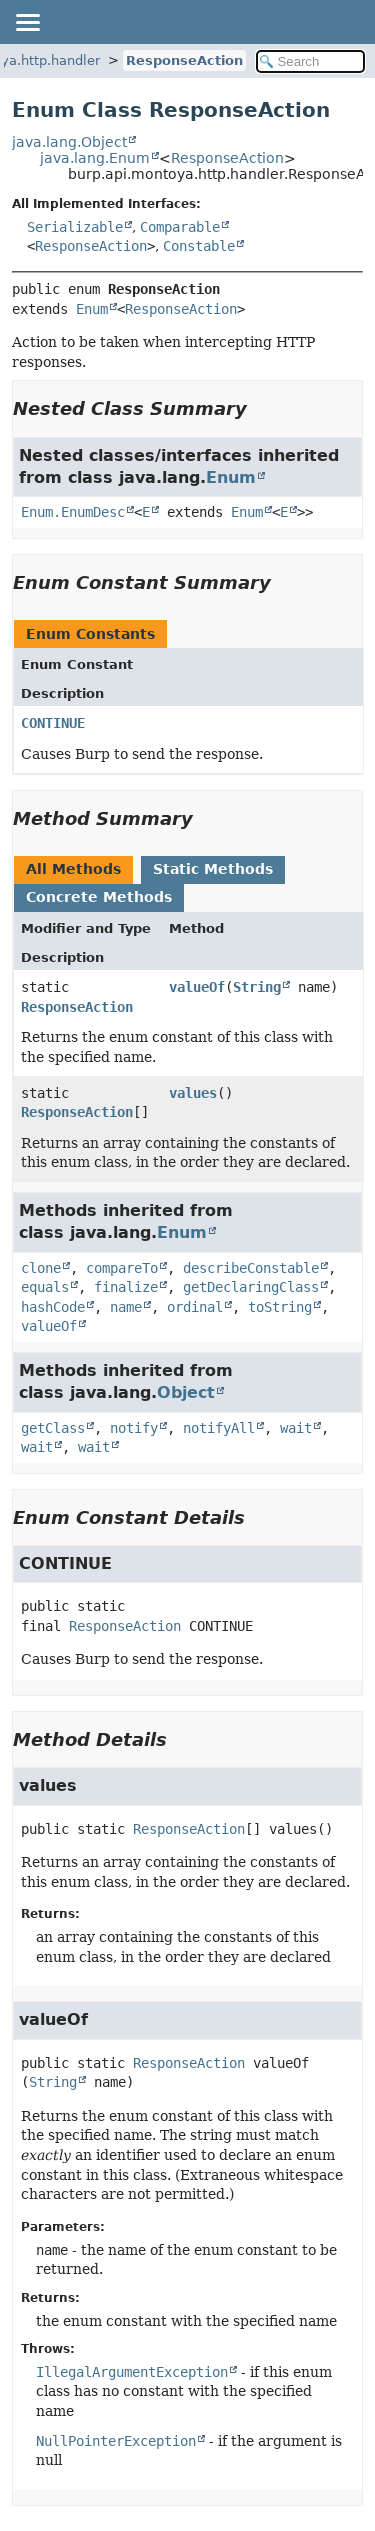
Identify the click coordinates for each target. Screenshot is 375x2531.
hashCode (53, 1307)
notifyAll (219, 1428)
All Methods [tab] (73, 869)
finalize (126, 1287)
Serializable (75, 227)
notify (134, 1428)
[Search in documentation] (311, 61)
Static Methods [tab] (213, 869)
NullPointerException (116, 2441)
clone (41, 1268)
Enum (92, 309)
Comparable (180, 227)
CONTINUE (53, 723)
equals (45, 1287)
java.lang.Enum (95, 158)
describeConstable (251, 1268)
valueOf (197, 987)
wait (296, 1428)
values (193, 1093)
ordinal (195, 1307)
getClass (53, 1428)
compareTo (122, 1268)
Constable (199, 246)
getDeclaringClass (251, 1287)
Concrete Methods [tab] (99, 897)
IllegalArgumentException (132, 2372)
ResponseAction (184, 60)
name (126, 1307)
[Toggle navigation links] (27, 22)
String (257, 987)
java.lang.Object (69, 142)
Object (186, 1392)
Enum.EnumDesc (73, 512)
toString (280, 1307)
